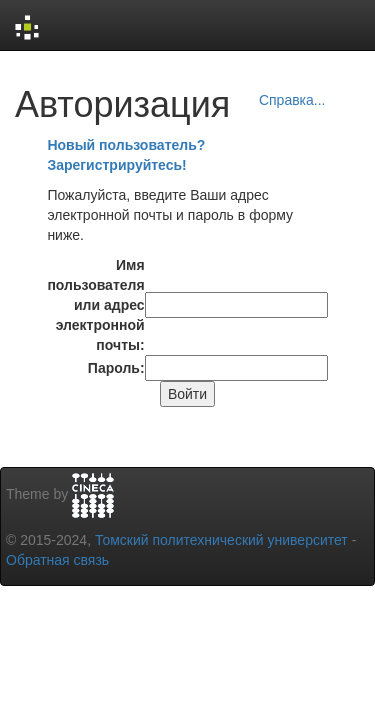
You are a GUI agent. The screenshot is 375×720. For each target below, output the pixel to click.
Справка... (292, 100)
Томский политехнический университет (221, 540)
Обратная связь (57, 560)
